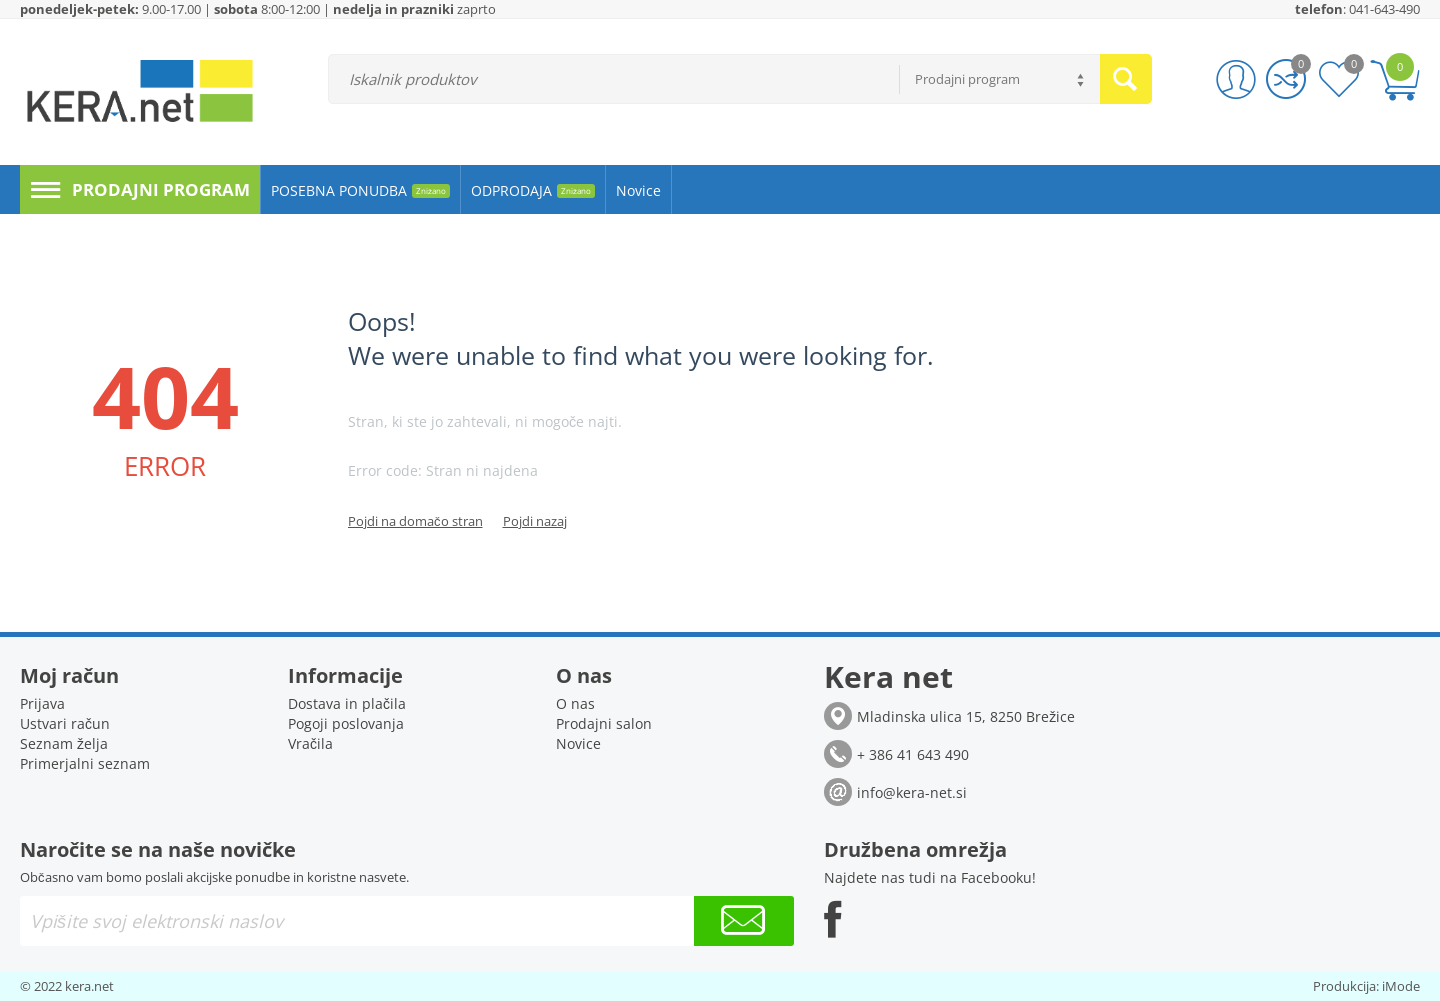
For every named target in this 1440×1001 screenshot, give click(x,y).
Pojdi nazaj (535, 521)
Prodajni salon (604, 723)
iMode (1401, 986)
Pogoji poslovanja (346, 723)
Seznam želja (64, 743)
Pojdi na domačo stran (415, 521)
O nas (575, 703)
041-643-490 (1384, 9)
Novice (578, 743)
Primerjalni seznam (85, 763)
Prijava (42, 703)
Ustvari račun (65, 723)
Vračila (310, 743)
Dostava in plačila (347, 703)
